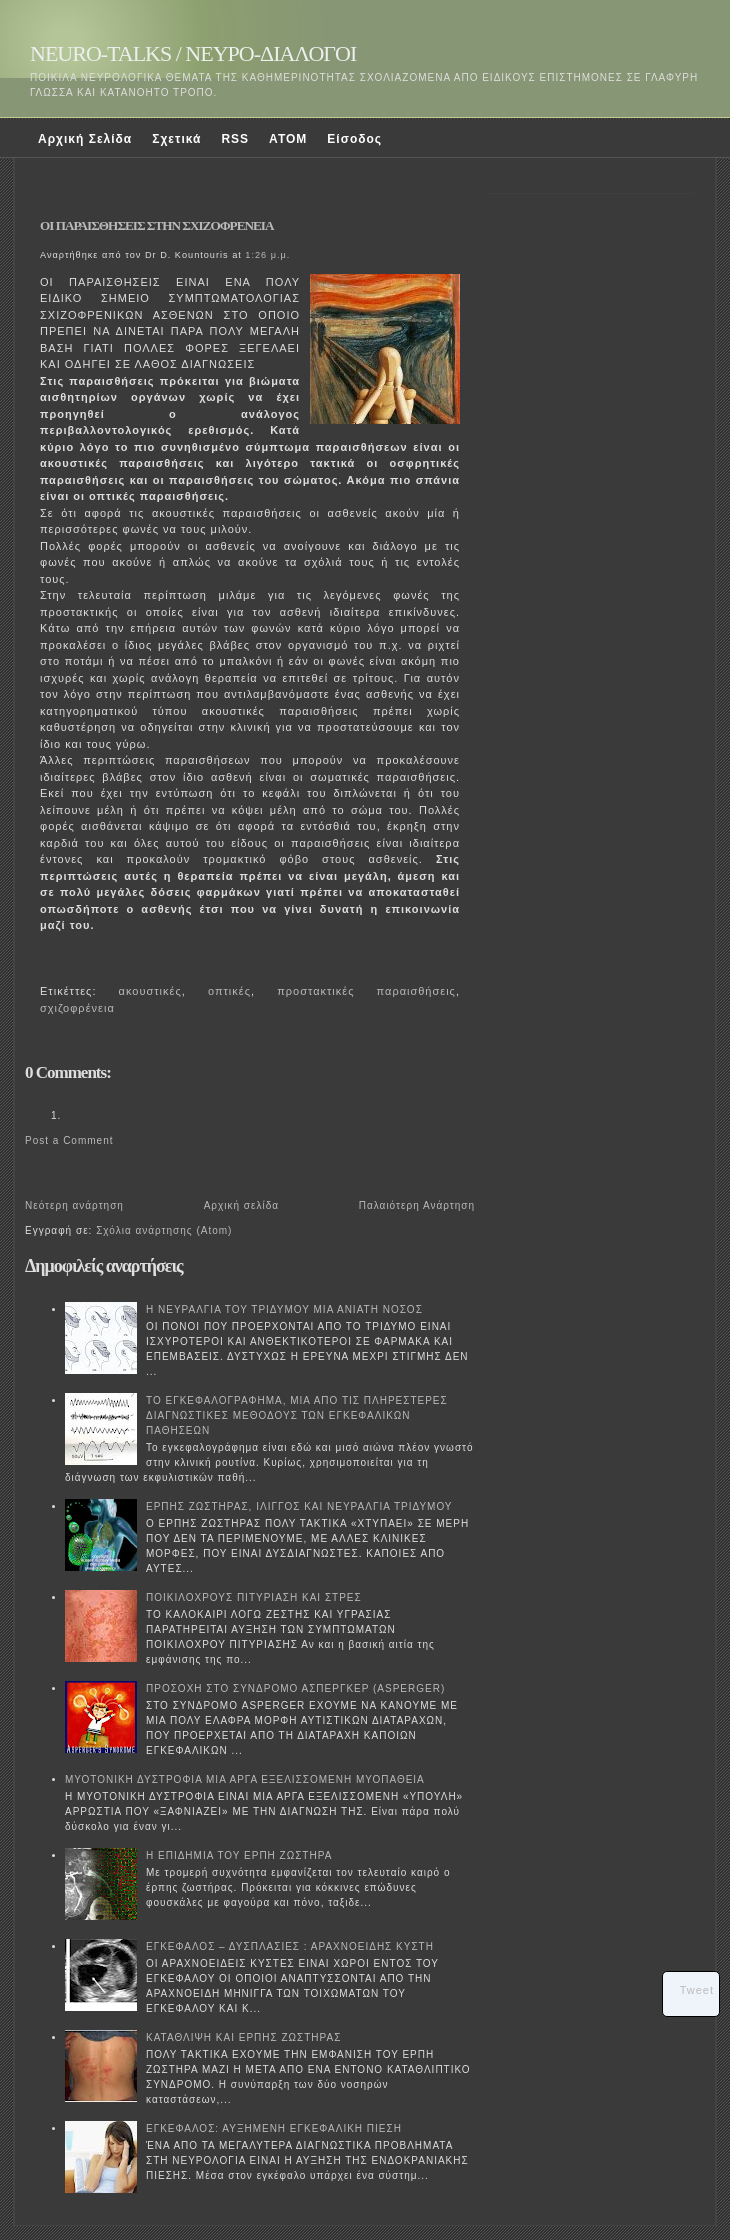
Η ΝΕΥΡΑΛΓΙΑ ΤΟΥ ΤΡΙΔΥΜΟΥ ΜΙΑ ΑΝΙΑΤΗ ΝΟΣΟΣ (284, 1309)
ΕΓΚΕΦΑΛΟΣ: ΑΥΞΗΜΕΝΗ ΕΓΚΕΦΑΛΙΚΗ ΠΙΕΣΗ (274, 2128)
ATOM (288, 139)
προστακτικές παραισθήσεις (366, 991)
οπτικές (229, 991)
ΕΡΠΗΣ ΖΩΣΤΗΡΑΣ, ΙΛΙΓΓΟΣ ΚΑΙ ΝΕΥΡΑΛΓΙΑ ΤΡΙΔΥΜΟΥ (299, 1506)
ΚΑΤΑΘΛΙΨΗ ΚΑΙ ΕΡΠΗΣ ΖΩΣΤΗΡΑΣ (243, 2037)
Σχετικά (176, 139)
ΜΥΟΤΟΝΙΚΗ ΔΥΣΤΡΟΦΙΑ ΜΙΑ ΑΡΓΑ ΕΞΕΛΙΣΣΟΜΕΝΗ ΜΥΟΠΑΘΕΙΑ (245, 1779)
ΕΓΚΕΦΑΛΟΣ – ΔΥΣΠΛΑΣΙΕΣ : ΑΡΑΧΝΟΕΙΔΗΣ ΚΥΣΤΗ (290, 1946)
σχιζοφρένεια (77, 1008)
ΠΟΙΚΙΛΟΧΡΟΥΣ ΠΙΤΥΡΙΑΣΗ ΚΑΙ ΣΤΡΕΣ (254, 1597)
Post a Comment (69, 1140)
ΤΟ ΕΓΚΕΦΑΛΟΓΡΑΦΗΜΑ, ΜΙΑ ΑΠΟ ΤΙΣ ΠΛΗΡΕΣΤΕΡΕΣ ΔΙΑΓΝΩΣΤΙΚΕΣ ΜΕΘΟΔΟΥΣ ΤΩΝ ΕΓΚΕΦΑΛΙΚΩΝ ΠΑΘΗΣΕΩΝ (297, 1415)
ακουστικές (150, 991)
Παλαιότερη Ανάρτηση (417, 1205)
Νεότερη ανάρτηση (74, 1205)
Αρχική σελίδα (241, 1205)
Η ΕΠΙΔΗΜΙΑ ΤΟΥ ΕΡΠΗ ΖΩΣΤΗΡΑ (239, 1855)
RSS (235, 139)
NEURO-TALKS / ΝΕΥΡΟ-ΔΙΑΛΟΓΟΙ (193, 53)
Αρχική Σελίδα (85, 139)
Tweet (697, 1990)
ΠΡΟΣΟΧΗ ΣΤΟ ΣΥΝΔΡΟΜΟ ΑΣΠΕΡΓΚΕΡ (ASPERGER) (295, 1688)
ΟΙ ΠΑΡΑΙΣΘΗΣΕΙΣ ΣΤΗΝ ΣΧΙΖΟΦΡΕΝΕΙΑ (156, 225)
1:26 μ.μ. (267, 255)
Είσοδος (354, 139)
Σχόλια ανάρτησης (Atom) (164, 1230)
